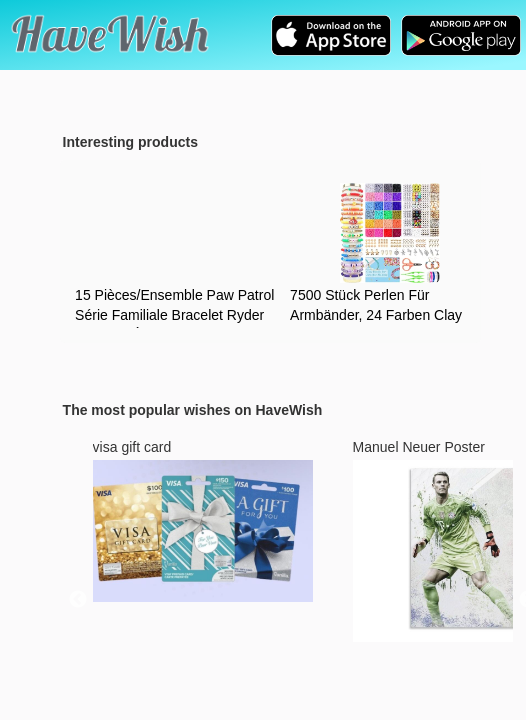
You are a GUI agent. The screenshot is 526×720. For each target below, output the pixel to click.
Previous (78, 600)
